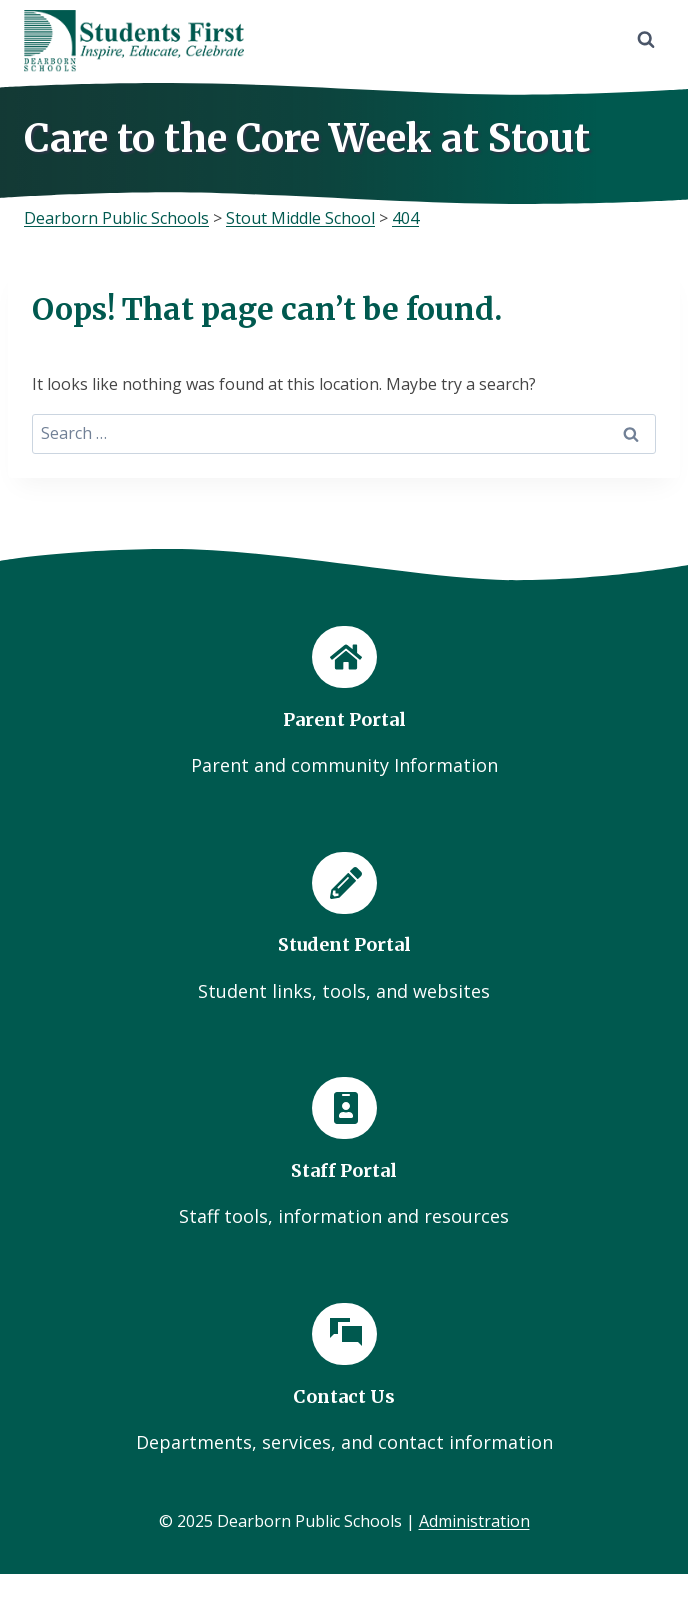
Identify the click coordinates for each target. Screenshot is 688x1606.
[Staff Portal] (344, 1154)
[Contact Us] (344, 1380)
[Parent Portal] (344, 703)
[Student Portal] (344, 929)
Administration (474, 1521)
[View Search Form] (646, 40)
